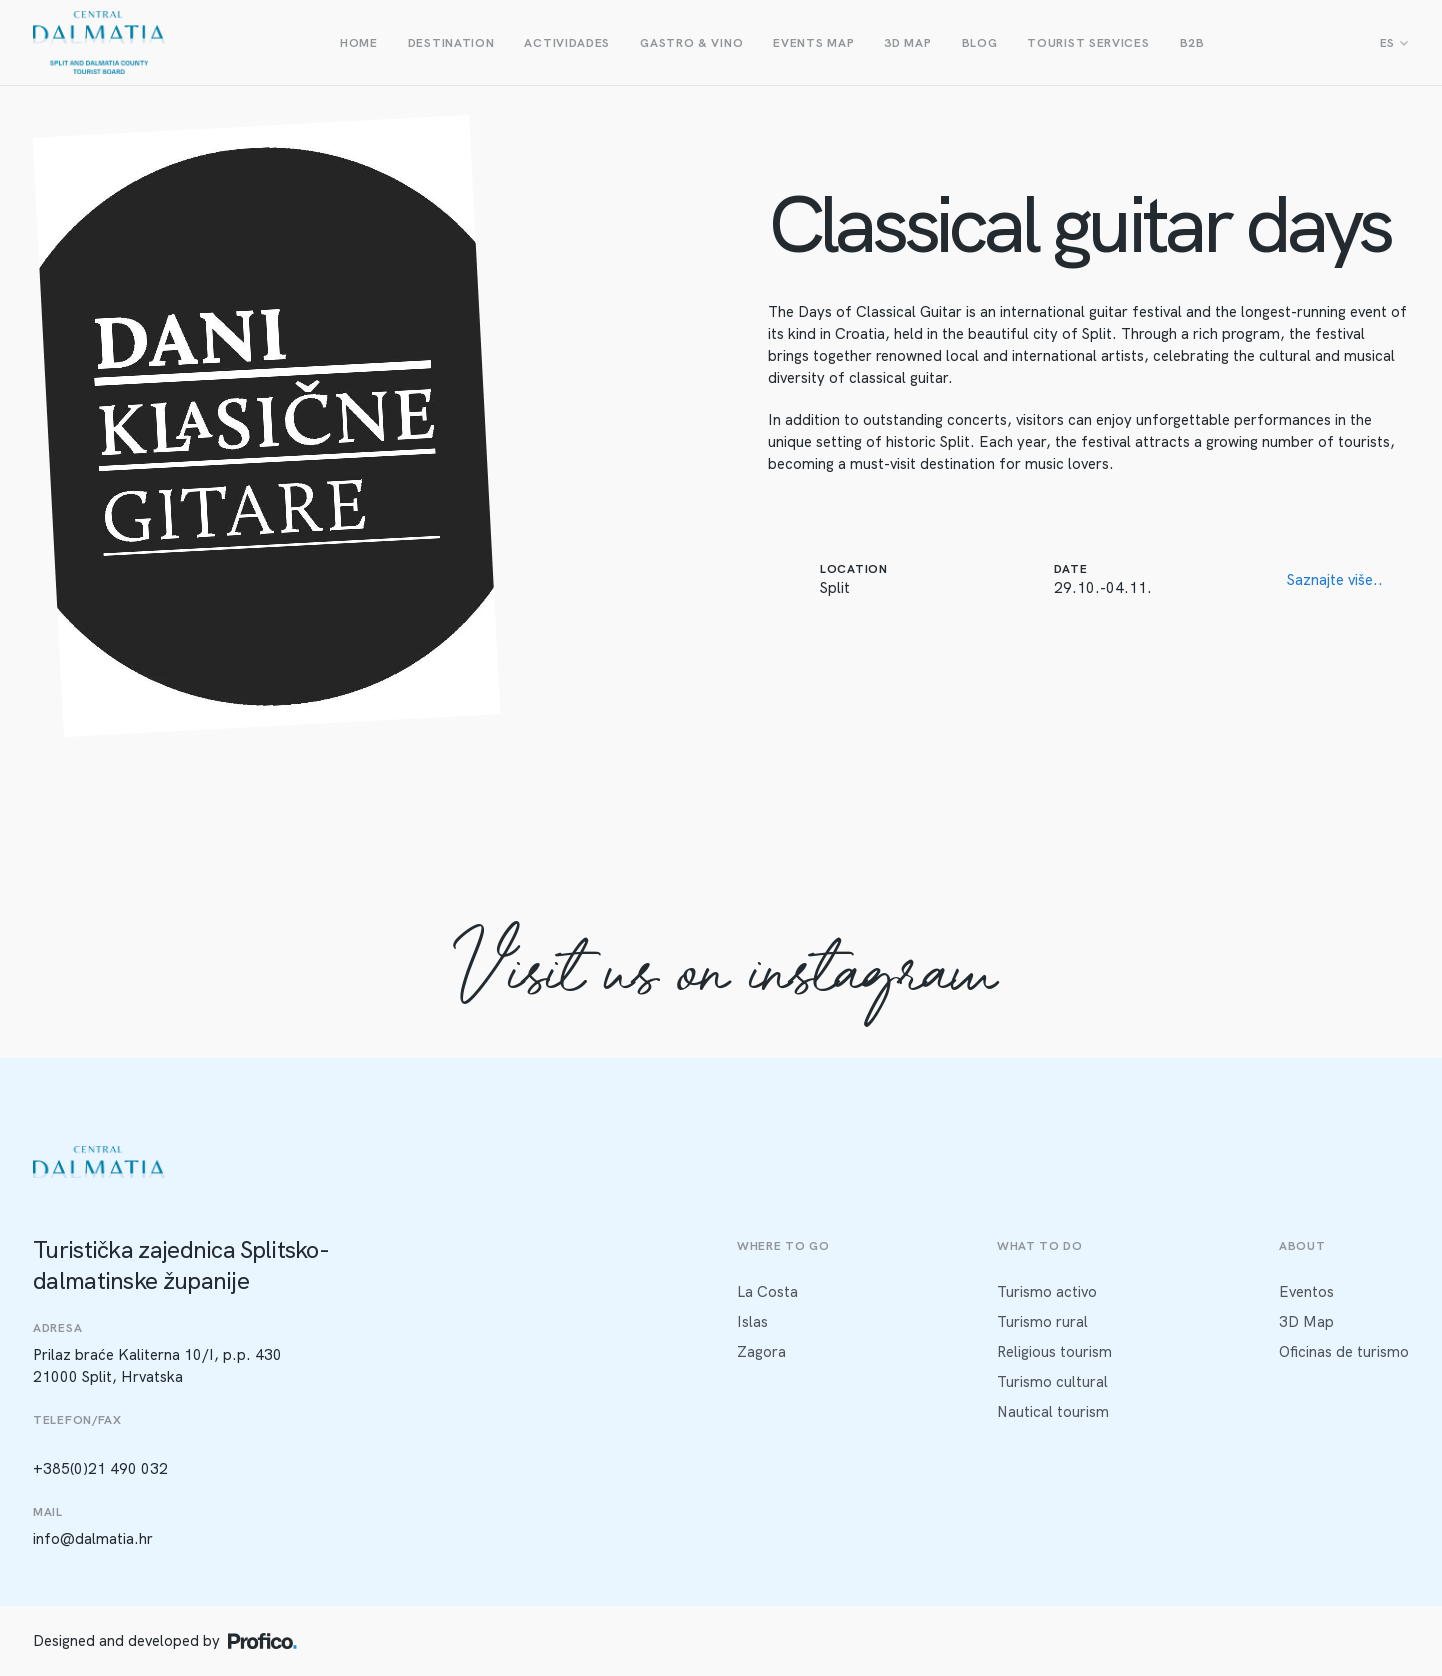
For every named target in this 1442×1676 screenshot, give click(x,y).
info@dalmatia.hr (93, 1539)
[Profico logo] (262, 1641)
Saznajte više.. (1335, 580)
